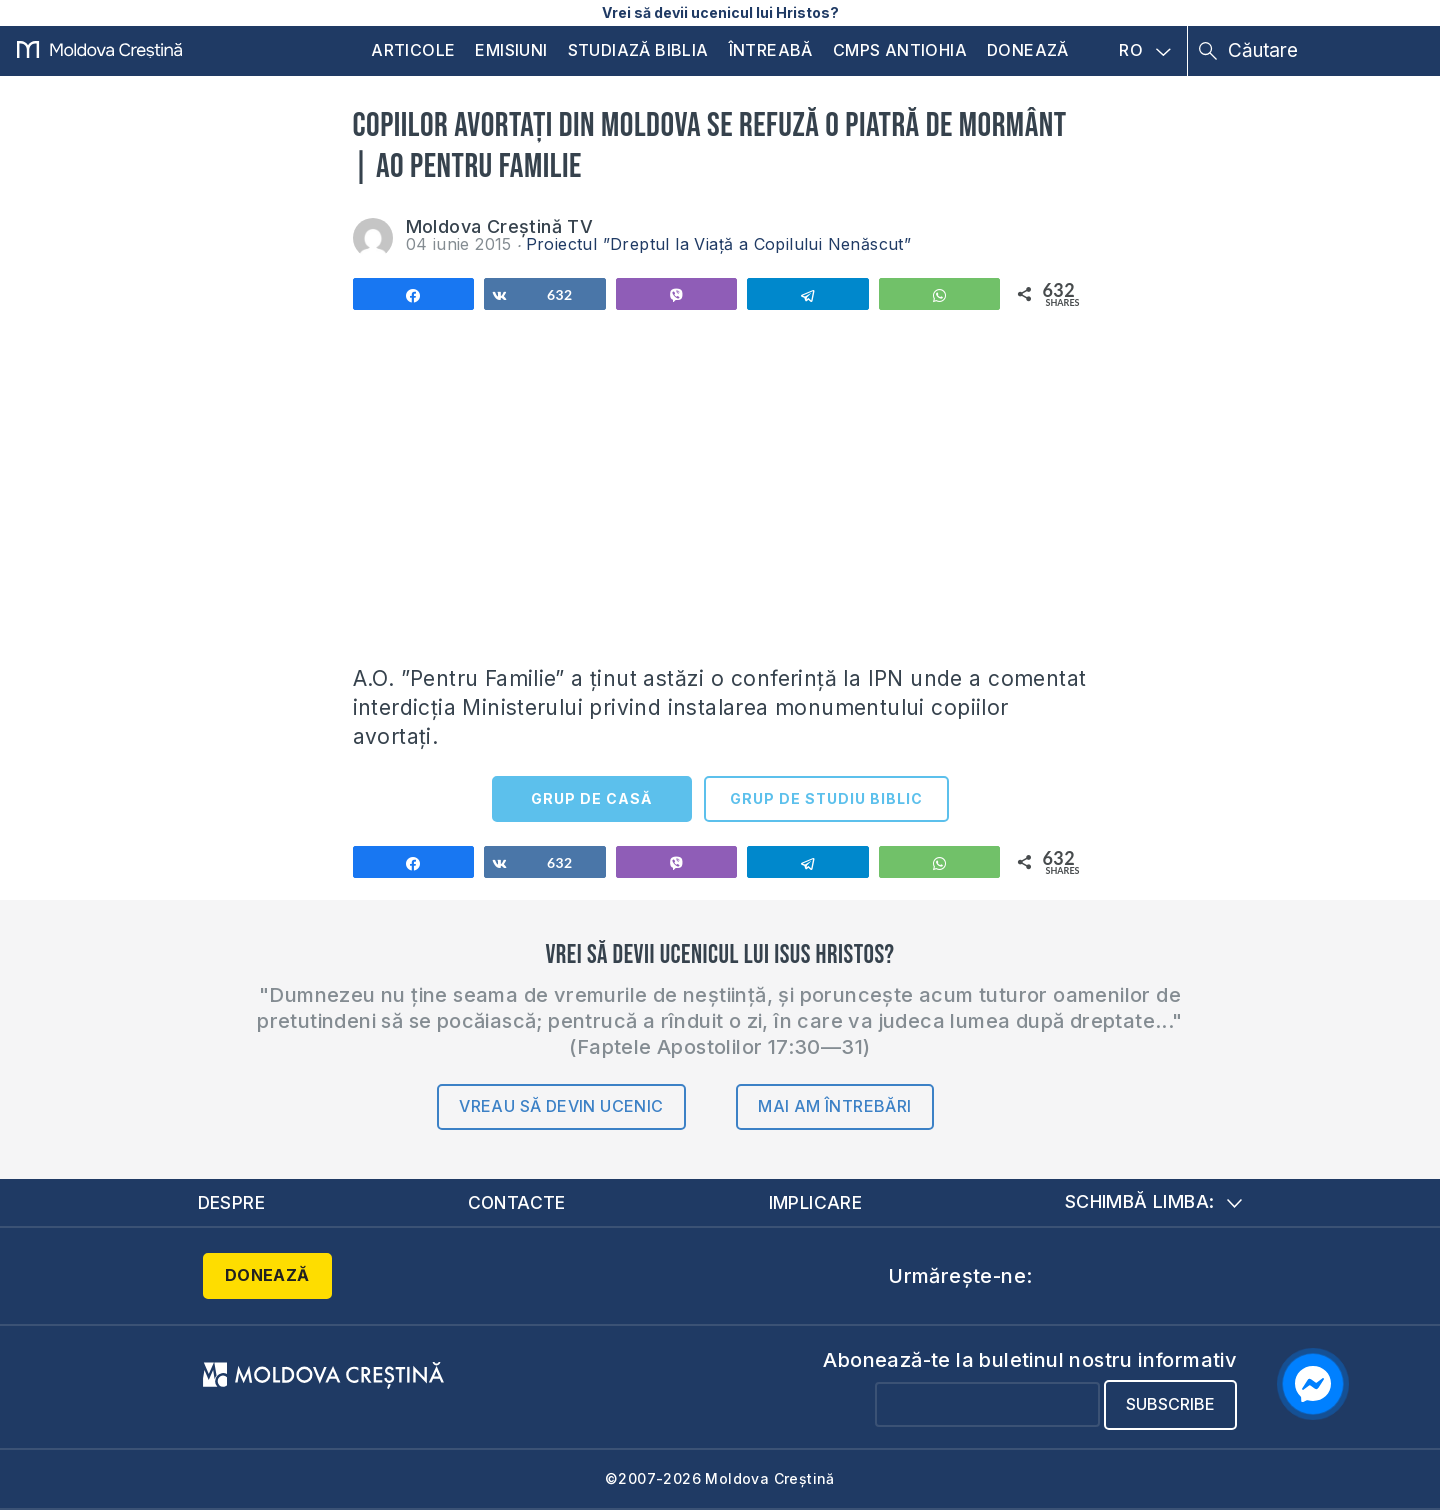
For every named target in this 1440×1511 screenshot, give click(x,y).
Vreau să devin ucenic (561, 1106)
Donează (1028, 50)
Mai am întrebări (834, 1106)
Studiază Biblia (638, 50)
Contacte (517, 1202)
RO (1145, 51)
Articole (413, 50)
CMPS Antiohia (900, 50)
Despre (232, 1202)
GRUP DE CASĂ (591, 798)
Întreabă (771, 50)
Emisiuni (511, 50)
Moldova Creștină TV (500, 226)
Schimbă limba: (1154, 1202)
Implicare (816, 1202)
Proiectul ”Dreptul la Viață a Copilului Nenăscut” (719, 244)
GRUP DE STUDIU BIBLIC (826, 798)
